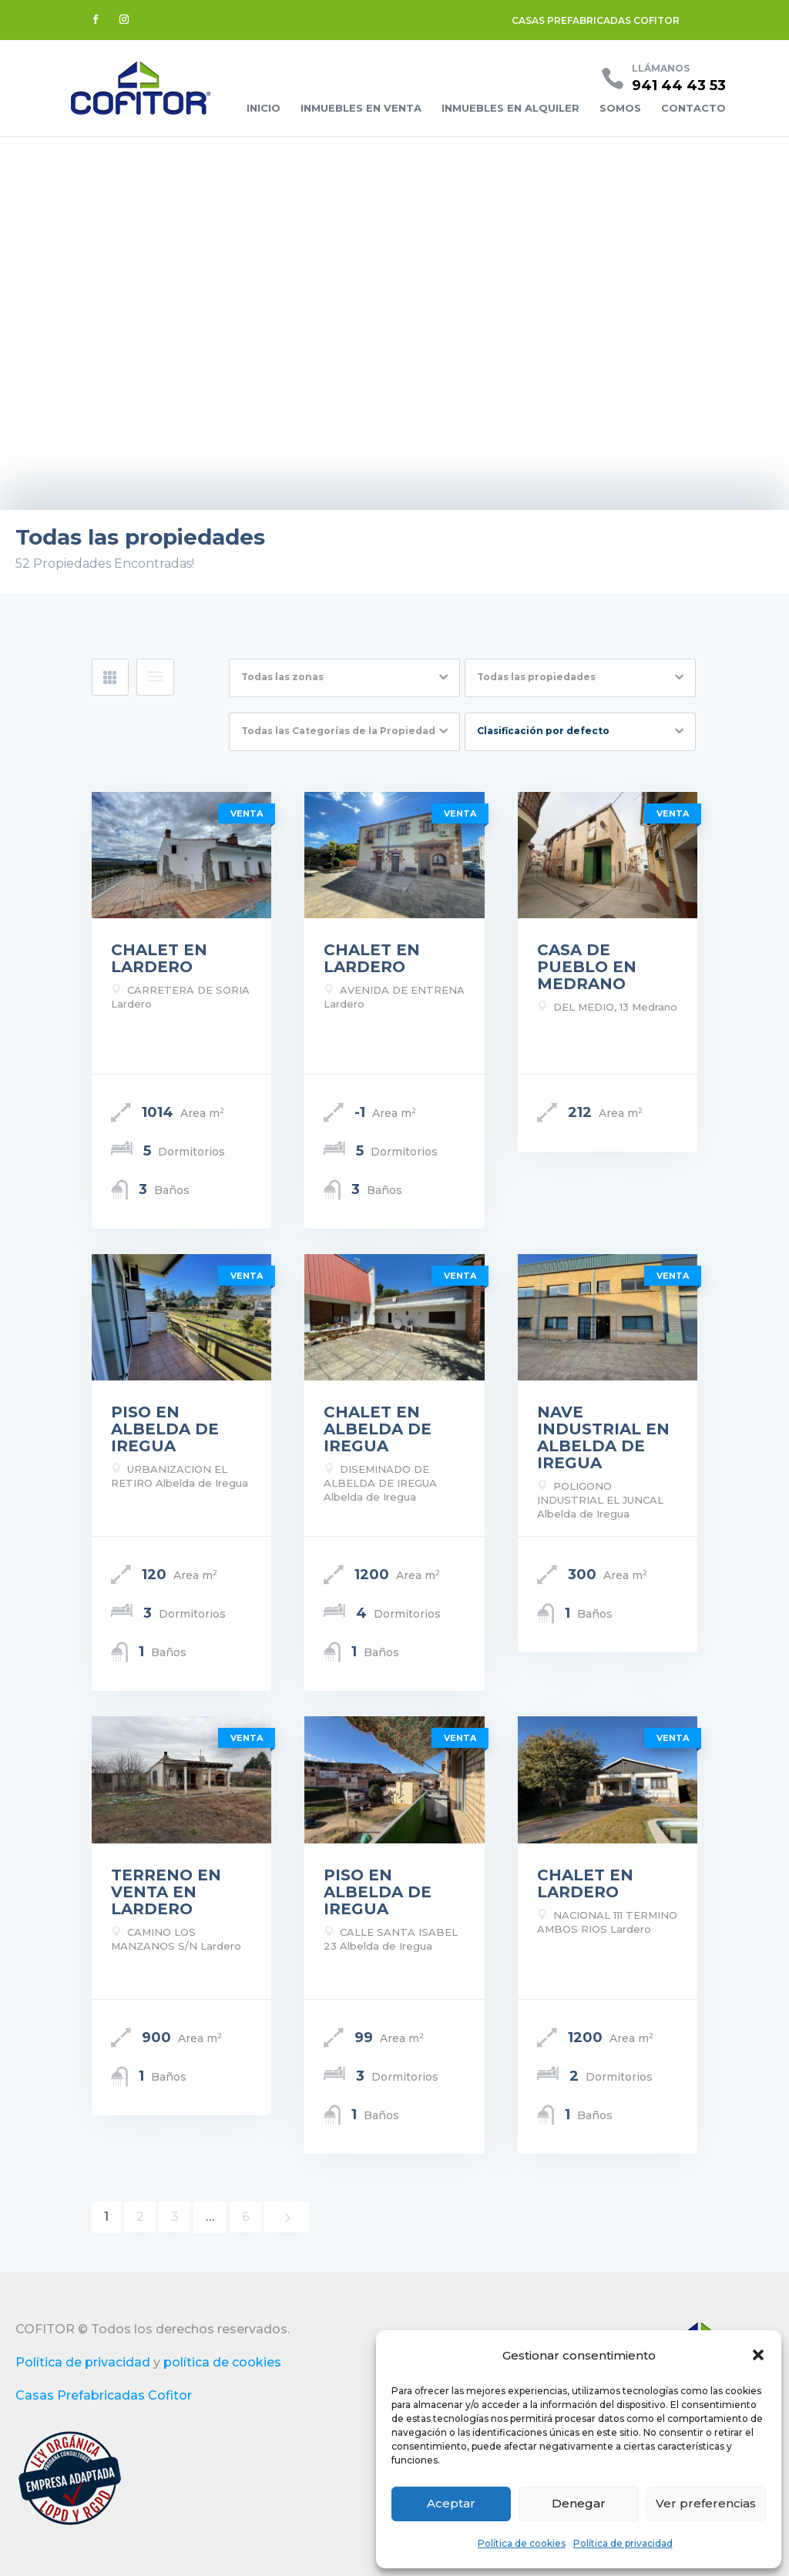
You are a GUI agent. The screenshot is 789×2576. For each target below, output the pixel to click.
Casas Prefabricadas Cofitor (103, 2395)
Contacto (693, 108)
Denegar (579, 2503)
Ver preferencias (706, 2503)
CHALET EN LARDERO (159, 958)
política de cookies (222, 2362)
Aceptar (451, 2503)
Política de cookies (522, 2543)
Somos (620, 108)
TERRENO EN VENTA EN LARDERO (166, 1892)
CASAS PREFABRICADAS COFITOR (596, 20)
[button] (758, 2355)
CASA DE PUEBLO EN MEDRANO (586, 967)
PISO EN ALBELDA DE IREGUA (165, 1429)
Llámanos (661, 68)
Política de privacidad (623, 2543)
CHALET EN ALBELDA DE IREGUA (377, 1429)
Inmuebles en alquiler (510, 108)
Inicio (263, 108)
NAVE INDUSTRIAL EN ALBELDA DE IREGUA (603, 1437)
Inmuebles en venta (360, 108)
